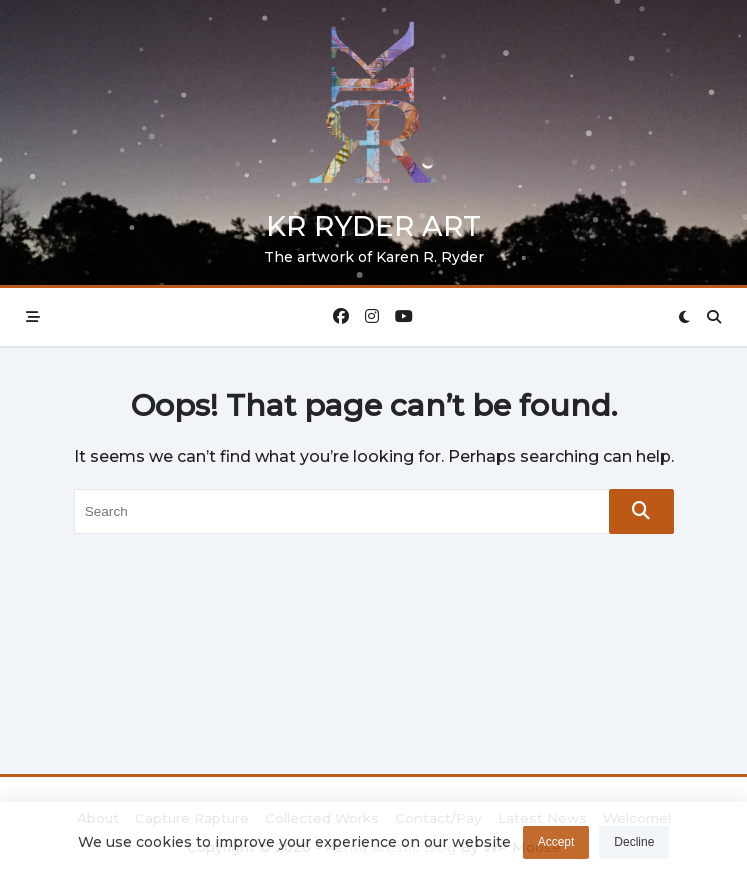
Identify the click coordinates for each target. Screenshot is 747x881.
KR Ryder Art (373, 226)
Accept (556, 846)
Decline (634, 846)
